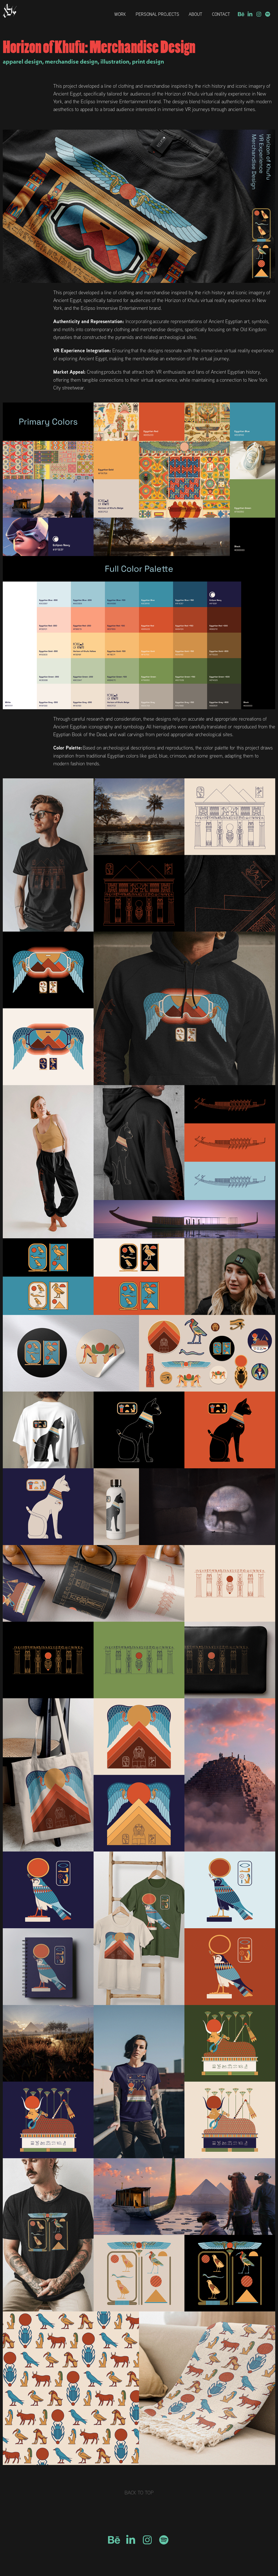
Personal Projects (157, 14)
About (195, 14)
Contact (221, 14)
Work (120, 14)
